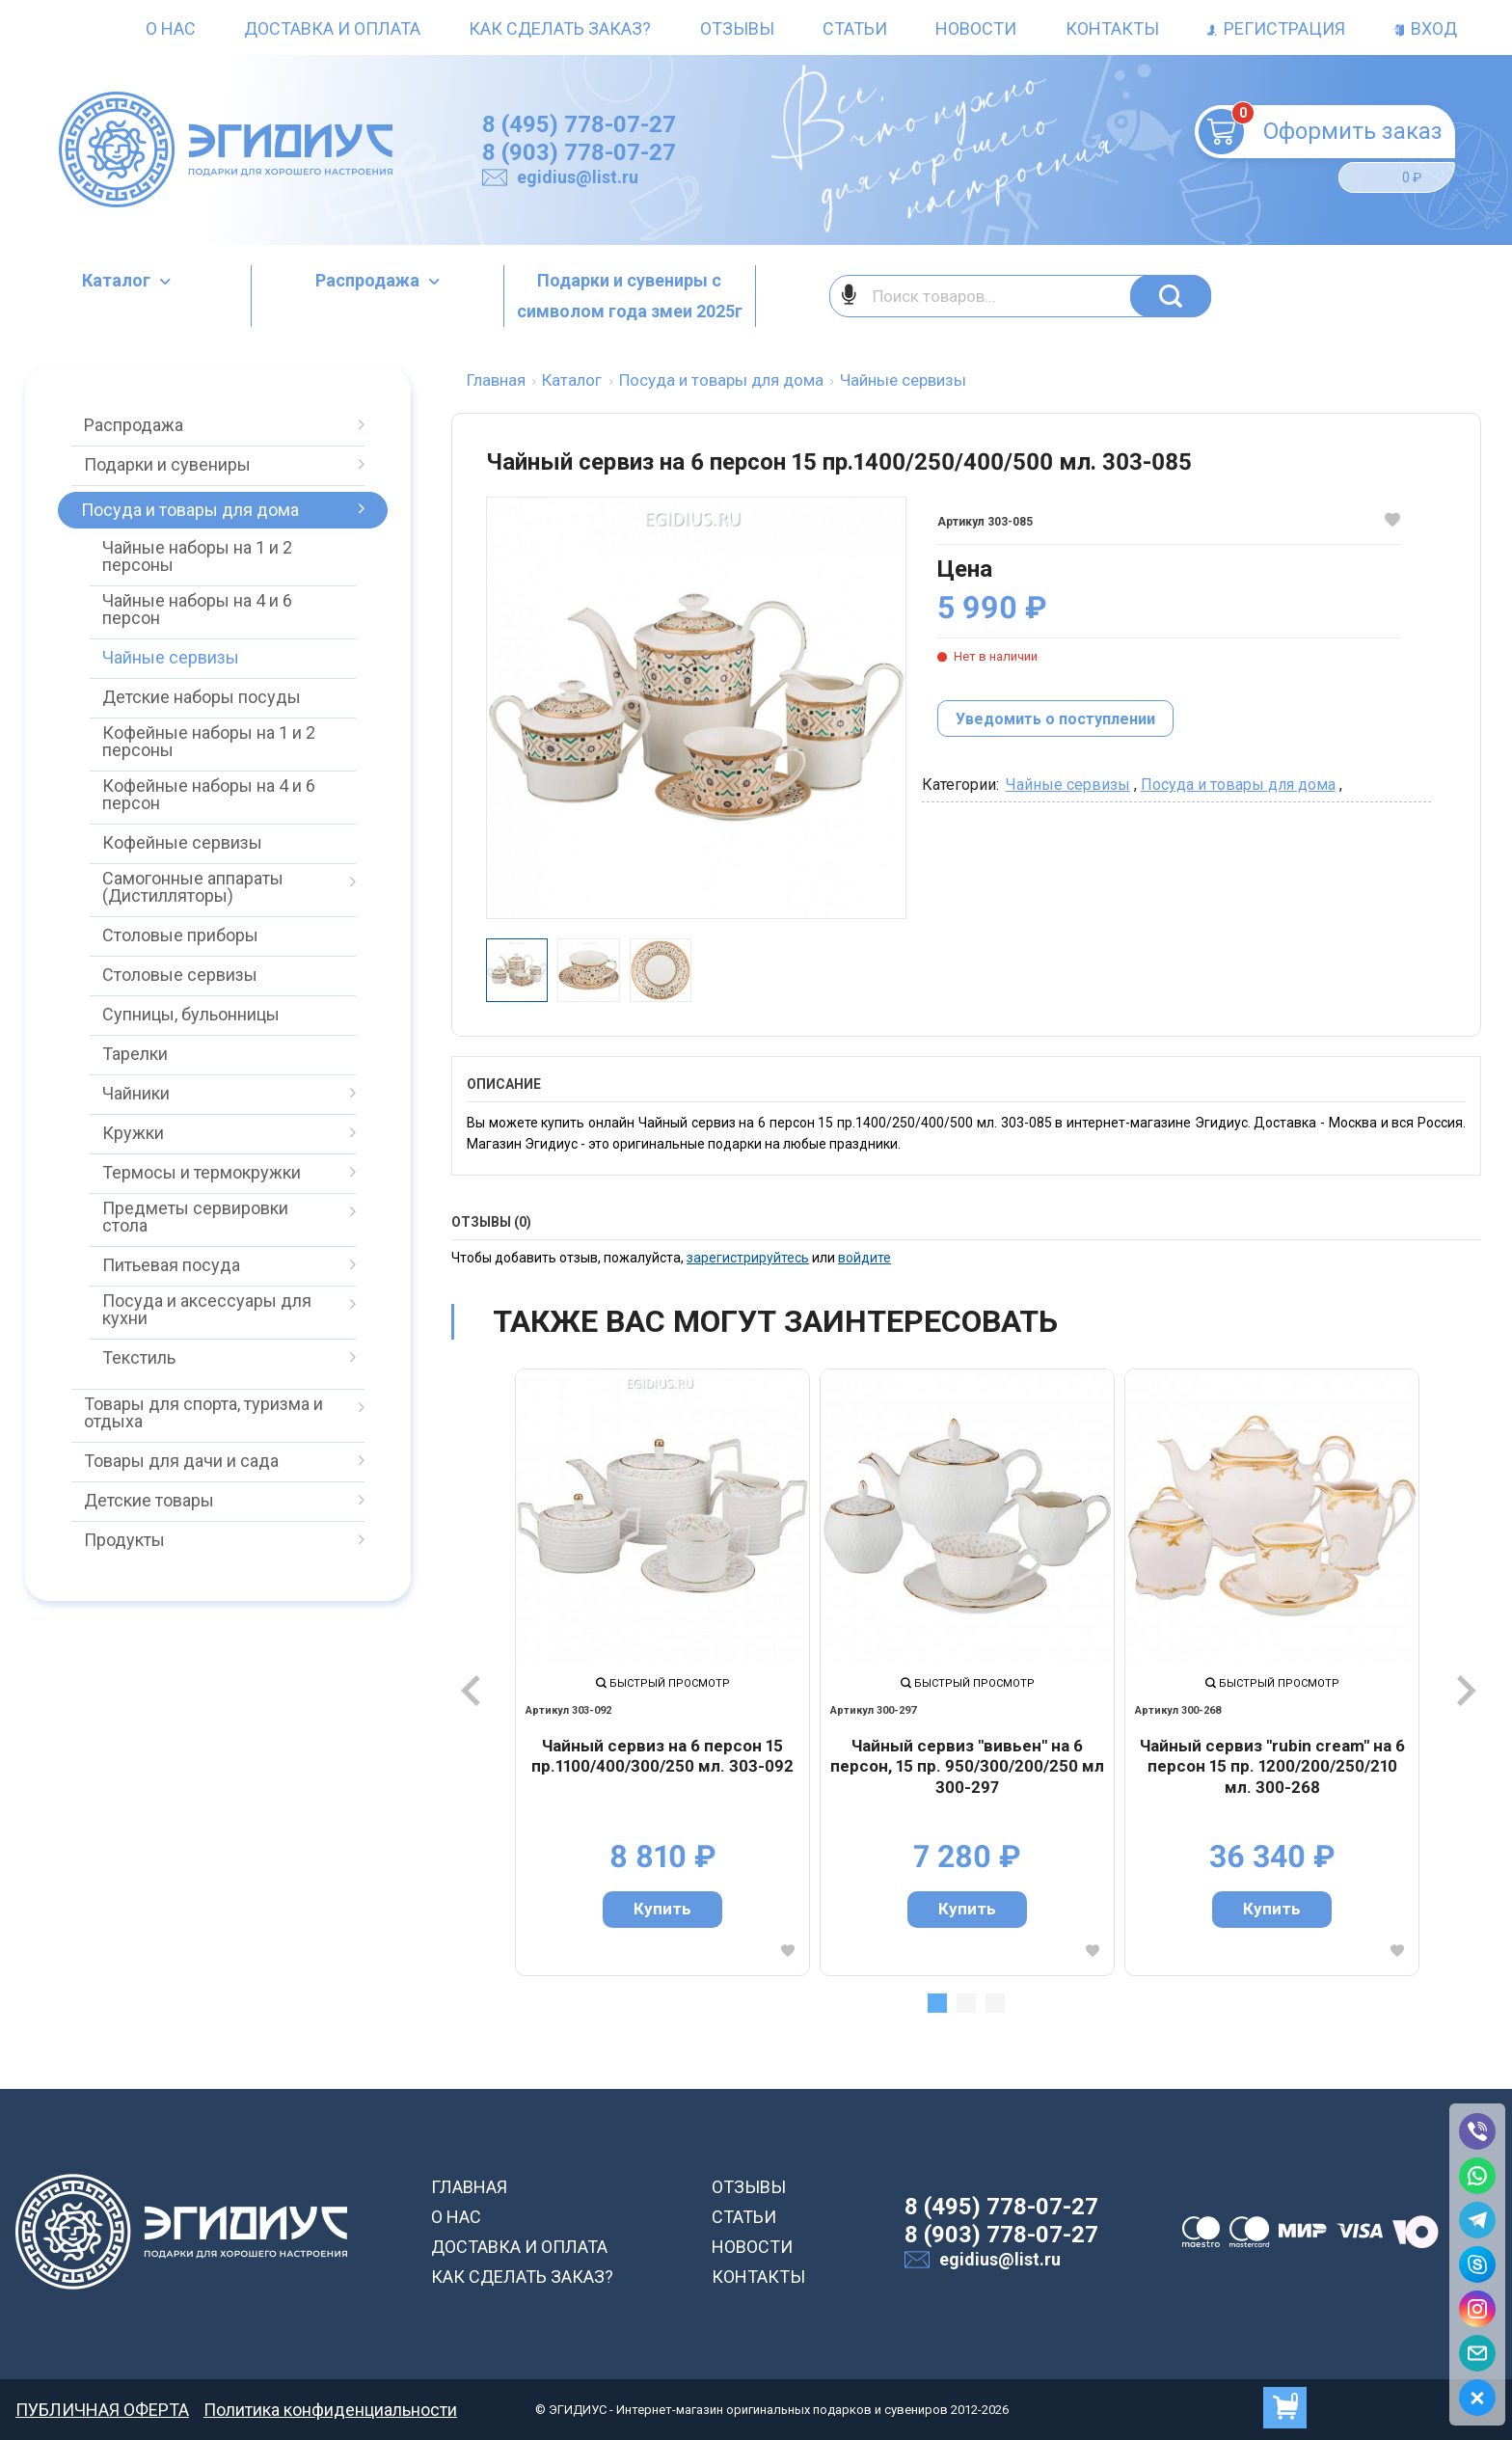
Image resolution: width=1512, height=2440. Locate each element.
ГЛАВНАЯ (469, 2187)
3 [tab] (995, 2003)
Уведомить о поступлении (1055, 719)
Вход (1425, 28)
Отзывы (737, 28)
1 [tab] (937, 2003)
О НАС (456, 2217)
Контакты (1112, 28)
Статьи (855, 28)
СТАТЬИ (744, 2217)
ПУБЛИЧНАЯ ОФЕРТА (102, 2409)
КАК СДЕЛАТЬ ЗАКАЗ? (522, 2276)
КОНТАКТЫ (758, 2276)
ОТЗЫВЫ (749, 2187)
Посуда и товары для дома (1238, 784)
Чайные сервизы (1068, 784)
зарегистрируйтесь (748, 1257)
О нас (171, 28)
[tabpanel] (662, 1672)
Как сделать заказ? (560, 28)
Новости (975, 28)
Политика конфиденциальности (330, 2409)
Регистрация (1276, 28)
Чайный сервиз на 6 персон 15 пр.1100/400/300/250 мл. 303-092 (662, 1756)
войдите (864, 1257)
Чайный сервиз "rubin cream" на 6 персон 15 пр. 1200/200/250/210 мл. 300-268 (1272, 1766)
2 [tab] (966, 2003)
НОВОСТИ (752, 2247)
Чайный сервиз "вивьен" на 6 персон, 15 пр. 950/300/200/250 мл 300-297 (967, 1766)
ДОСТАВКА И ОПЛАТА (519, 2247)
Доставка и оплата (332, 28)
